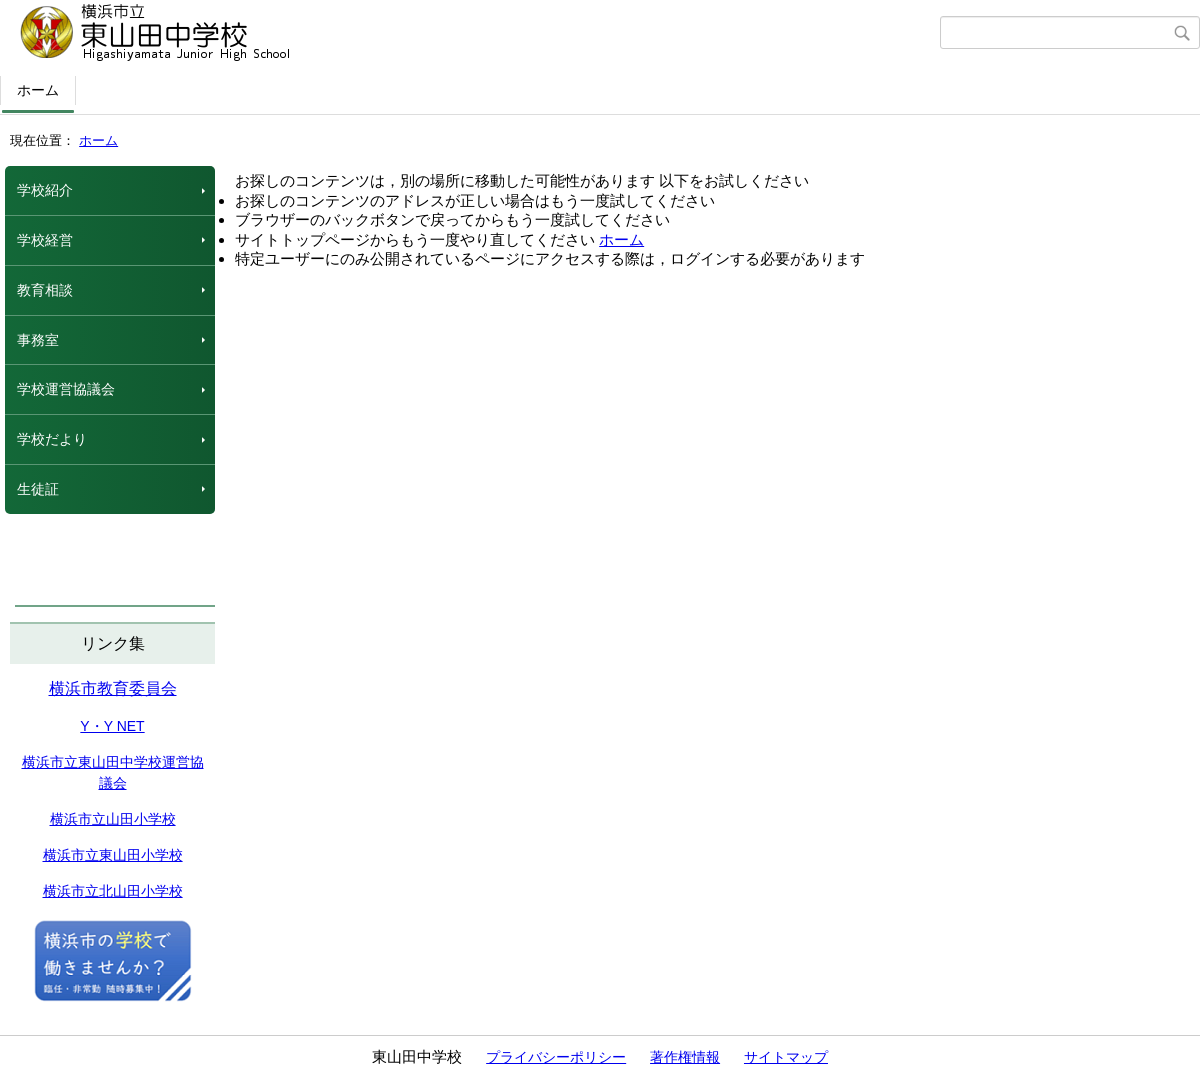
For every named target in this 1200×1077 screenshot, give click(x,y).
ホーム (38, 90)
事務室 (38, 340)
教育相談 (45, 290)
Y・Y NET (112, 726)
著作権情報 (685, 1057)
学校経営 (45, 240)
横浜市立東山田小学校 (113, 855)
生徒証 (38, 489)
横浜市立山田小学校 (113, 819)
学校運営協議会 (66, 389)
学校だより (52, 439)
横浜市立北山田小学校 (113, 891)
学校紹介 (45, 190)
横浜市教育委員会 (113, 688)
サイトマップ (786, 1057)
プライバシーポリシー (556, 1057)
